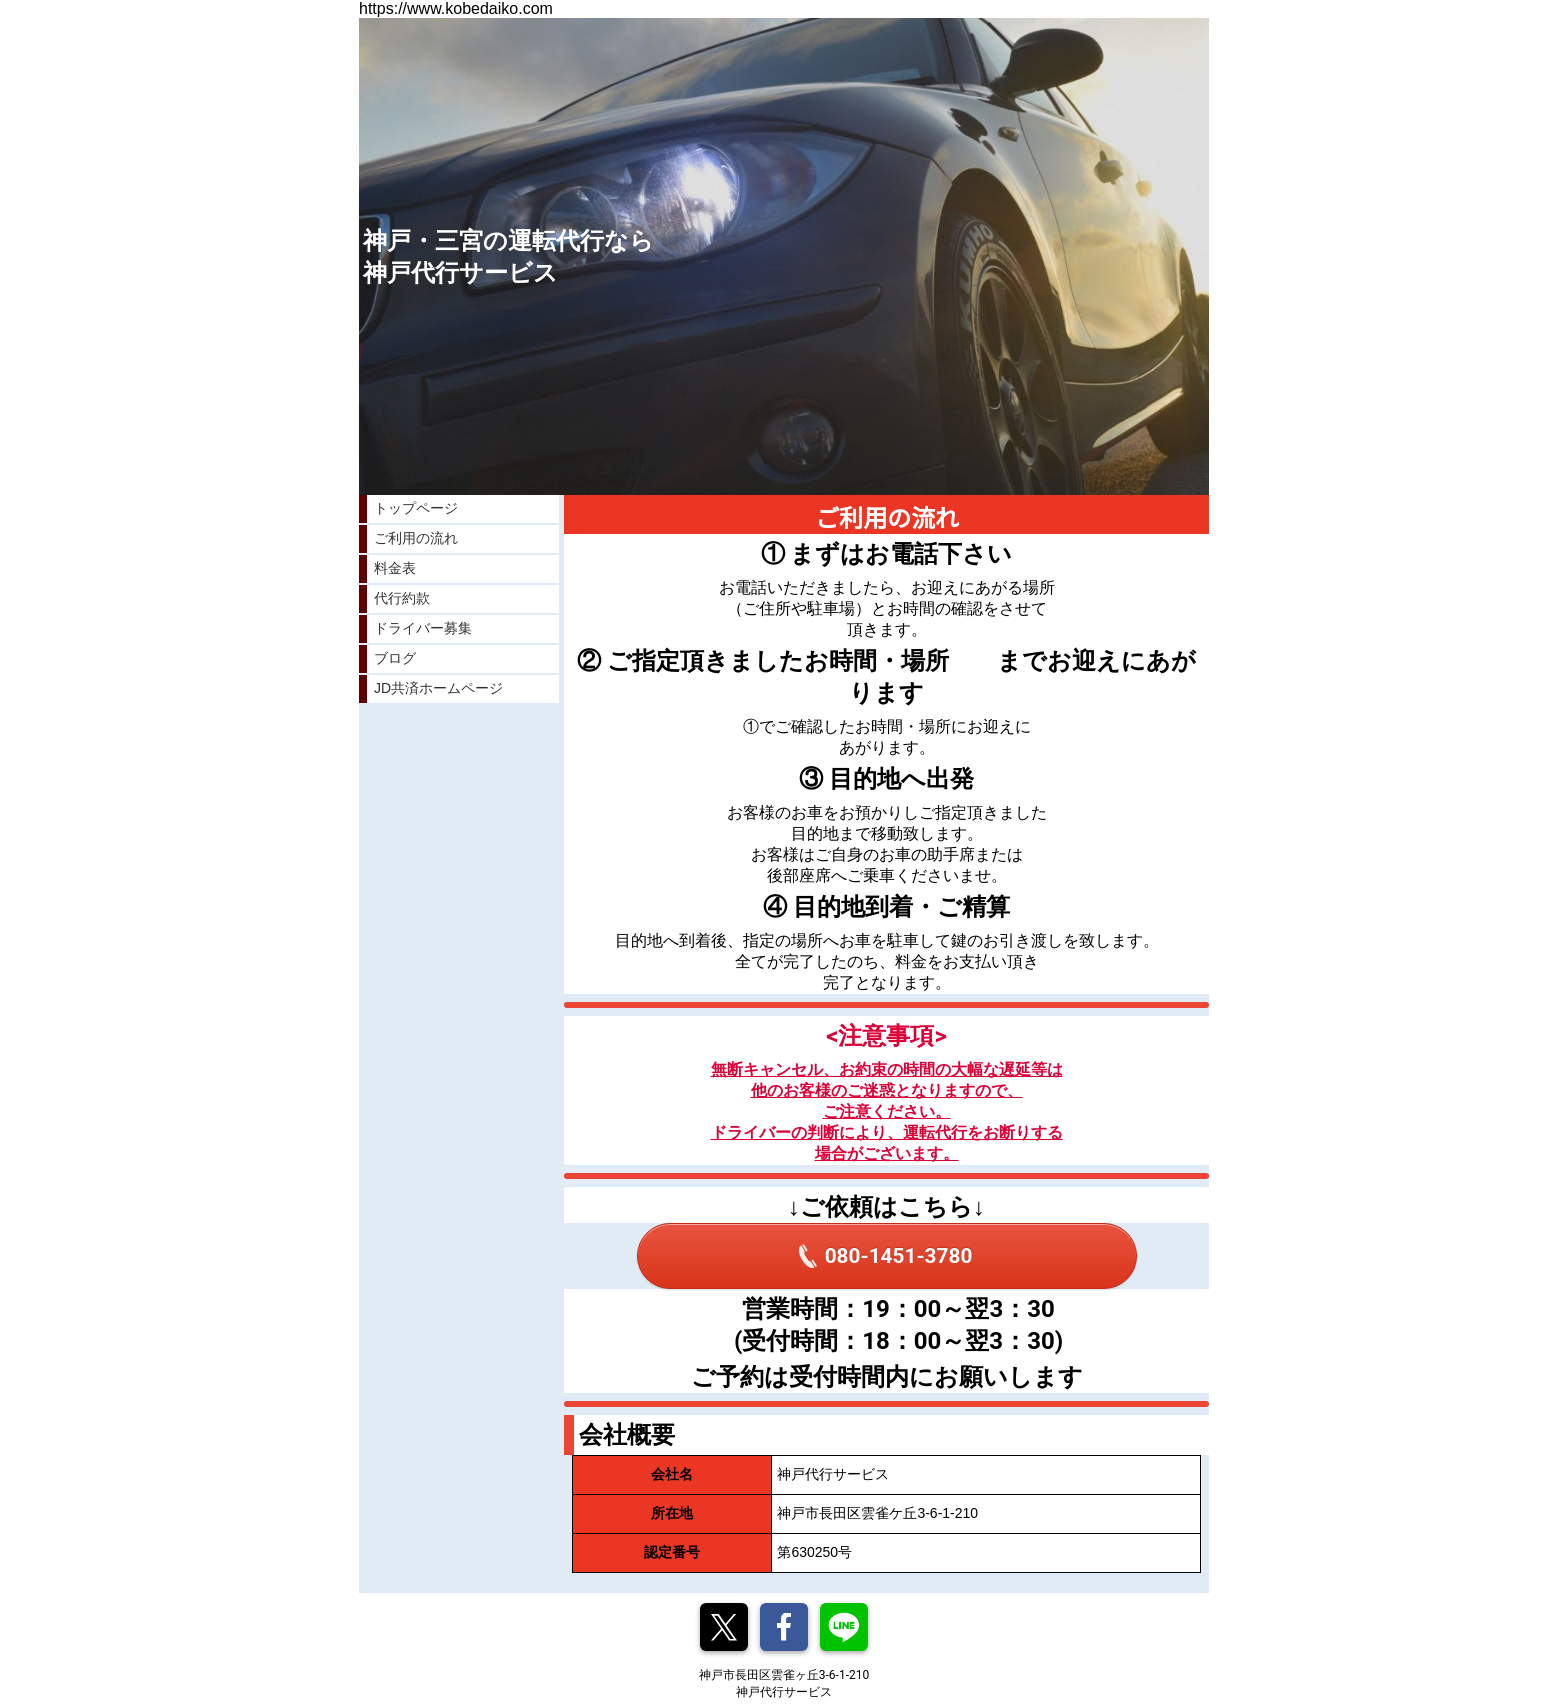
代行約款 (402, 598)
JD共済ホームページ (438, 688)
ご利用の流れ (416, 538)
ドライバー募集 (423, 628)
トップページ (416, 508)
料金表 (395, 568)
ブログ (395, 658)
